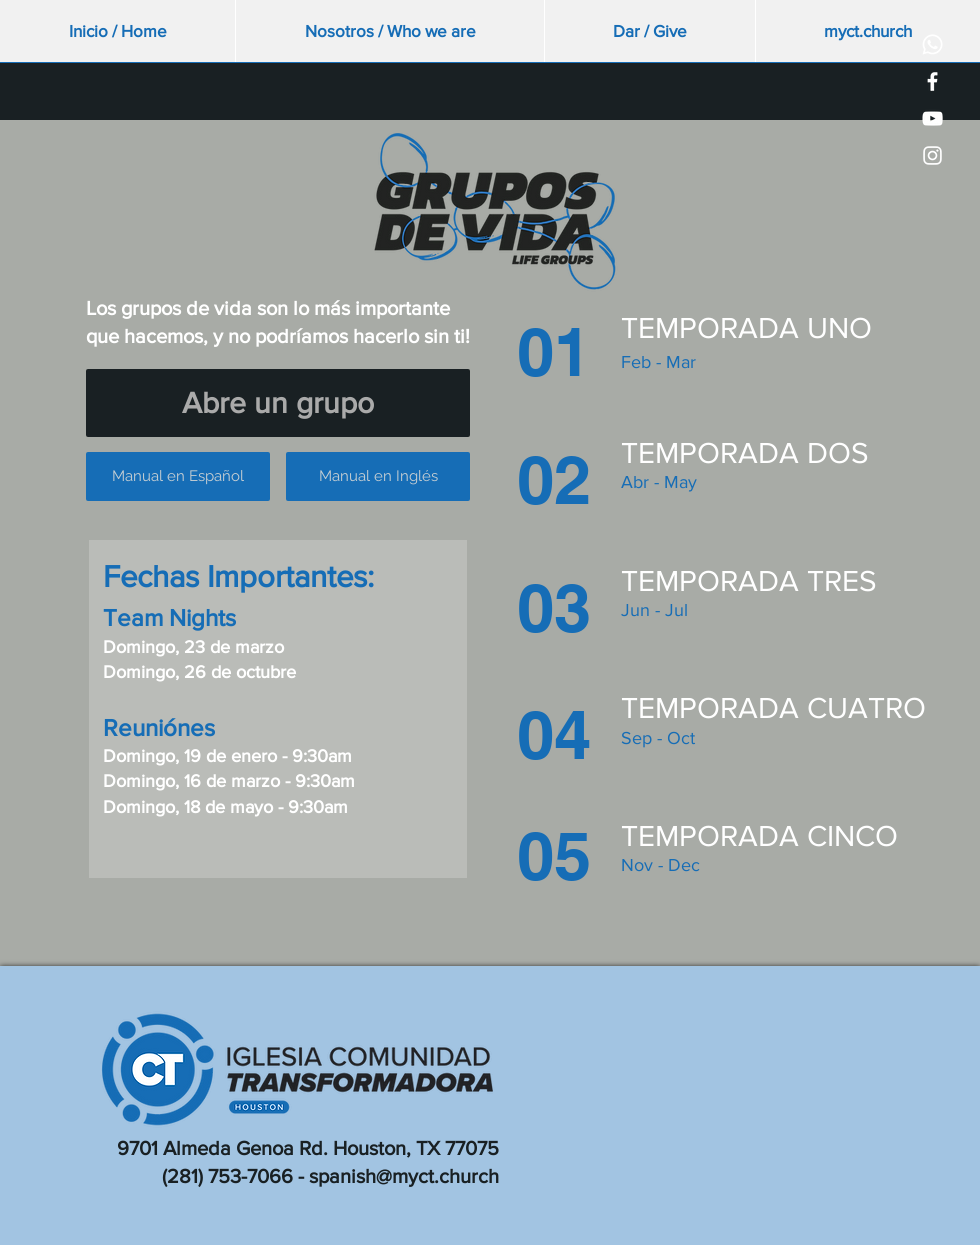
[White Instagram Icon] (932, 155)
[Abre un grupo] (278, 403)
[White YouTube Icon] (932, 118)
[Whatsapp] (932, 44)
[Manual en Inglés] (378, 476)
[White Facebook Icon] (932, 81)
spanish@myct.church (404, 1176)
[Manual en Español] (178, 476)
